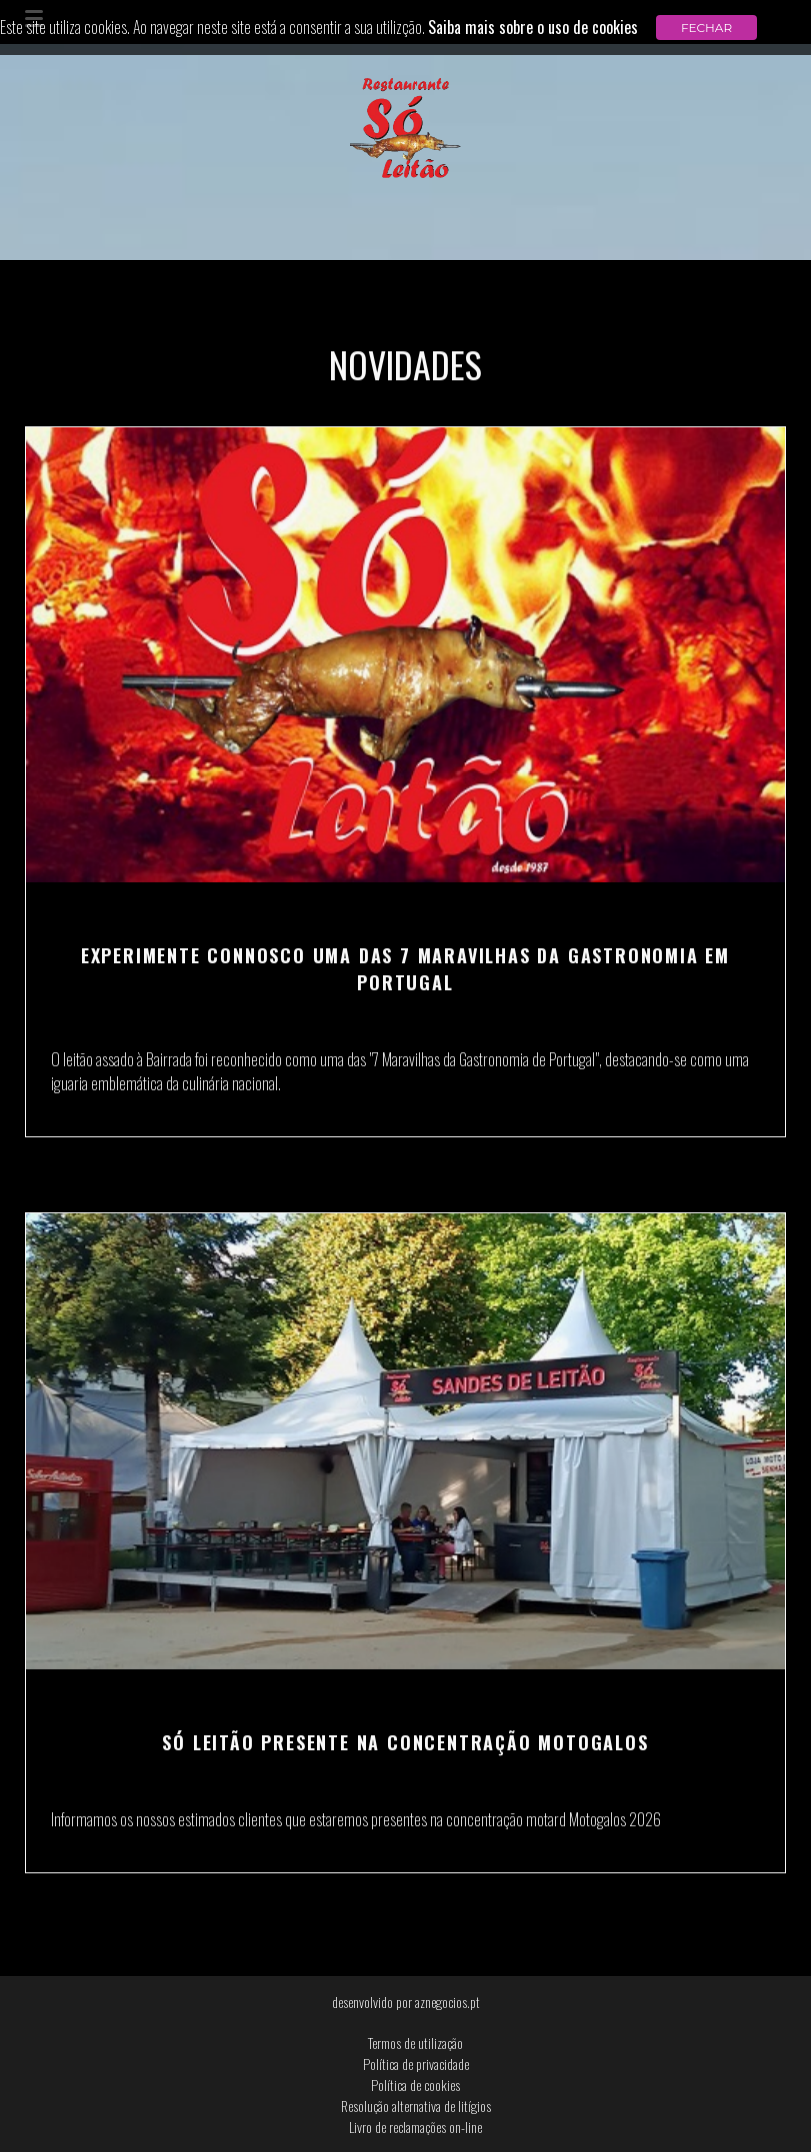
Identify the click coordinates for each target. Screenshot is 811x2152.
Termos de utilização (415, 2042)
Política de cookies (415, 2084)
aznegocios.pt (447, 2001)
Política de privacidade (416, 2063)
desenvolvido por (406, 2001)
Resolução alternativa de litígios (416, 2105)
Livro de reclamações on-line (415, 2126)
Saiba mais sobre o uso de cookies (533, 27)
